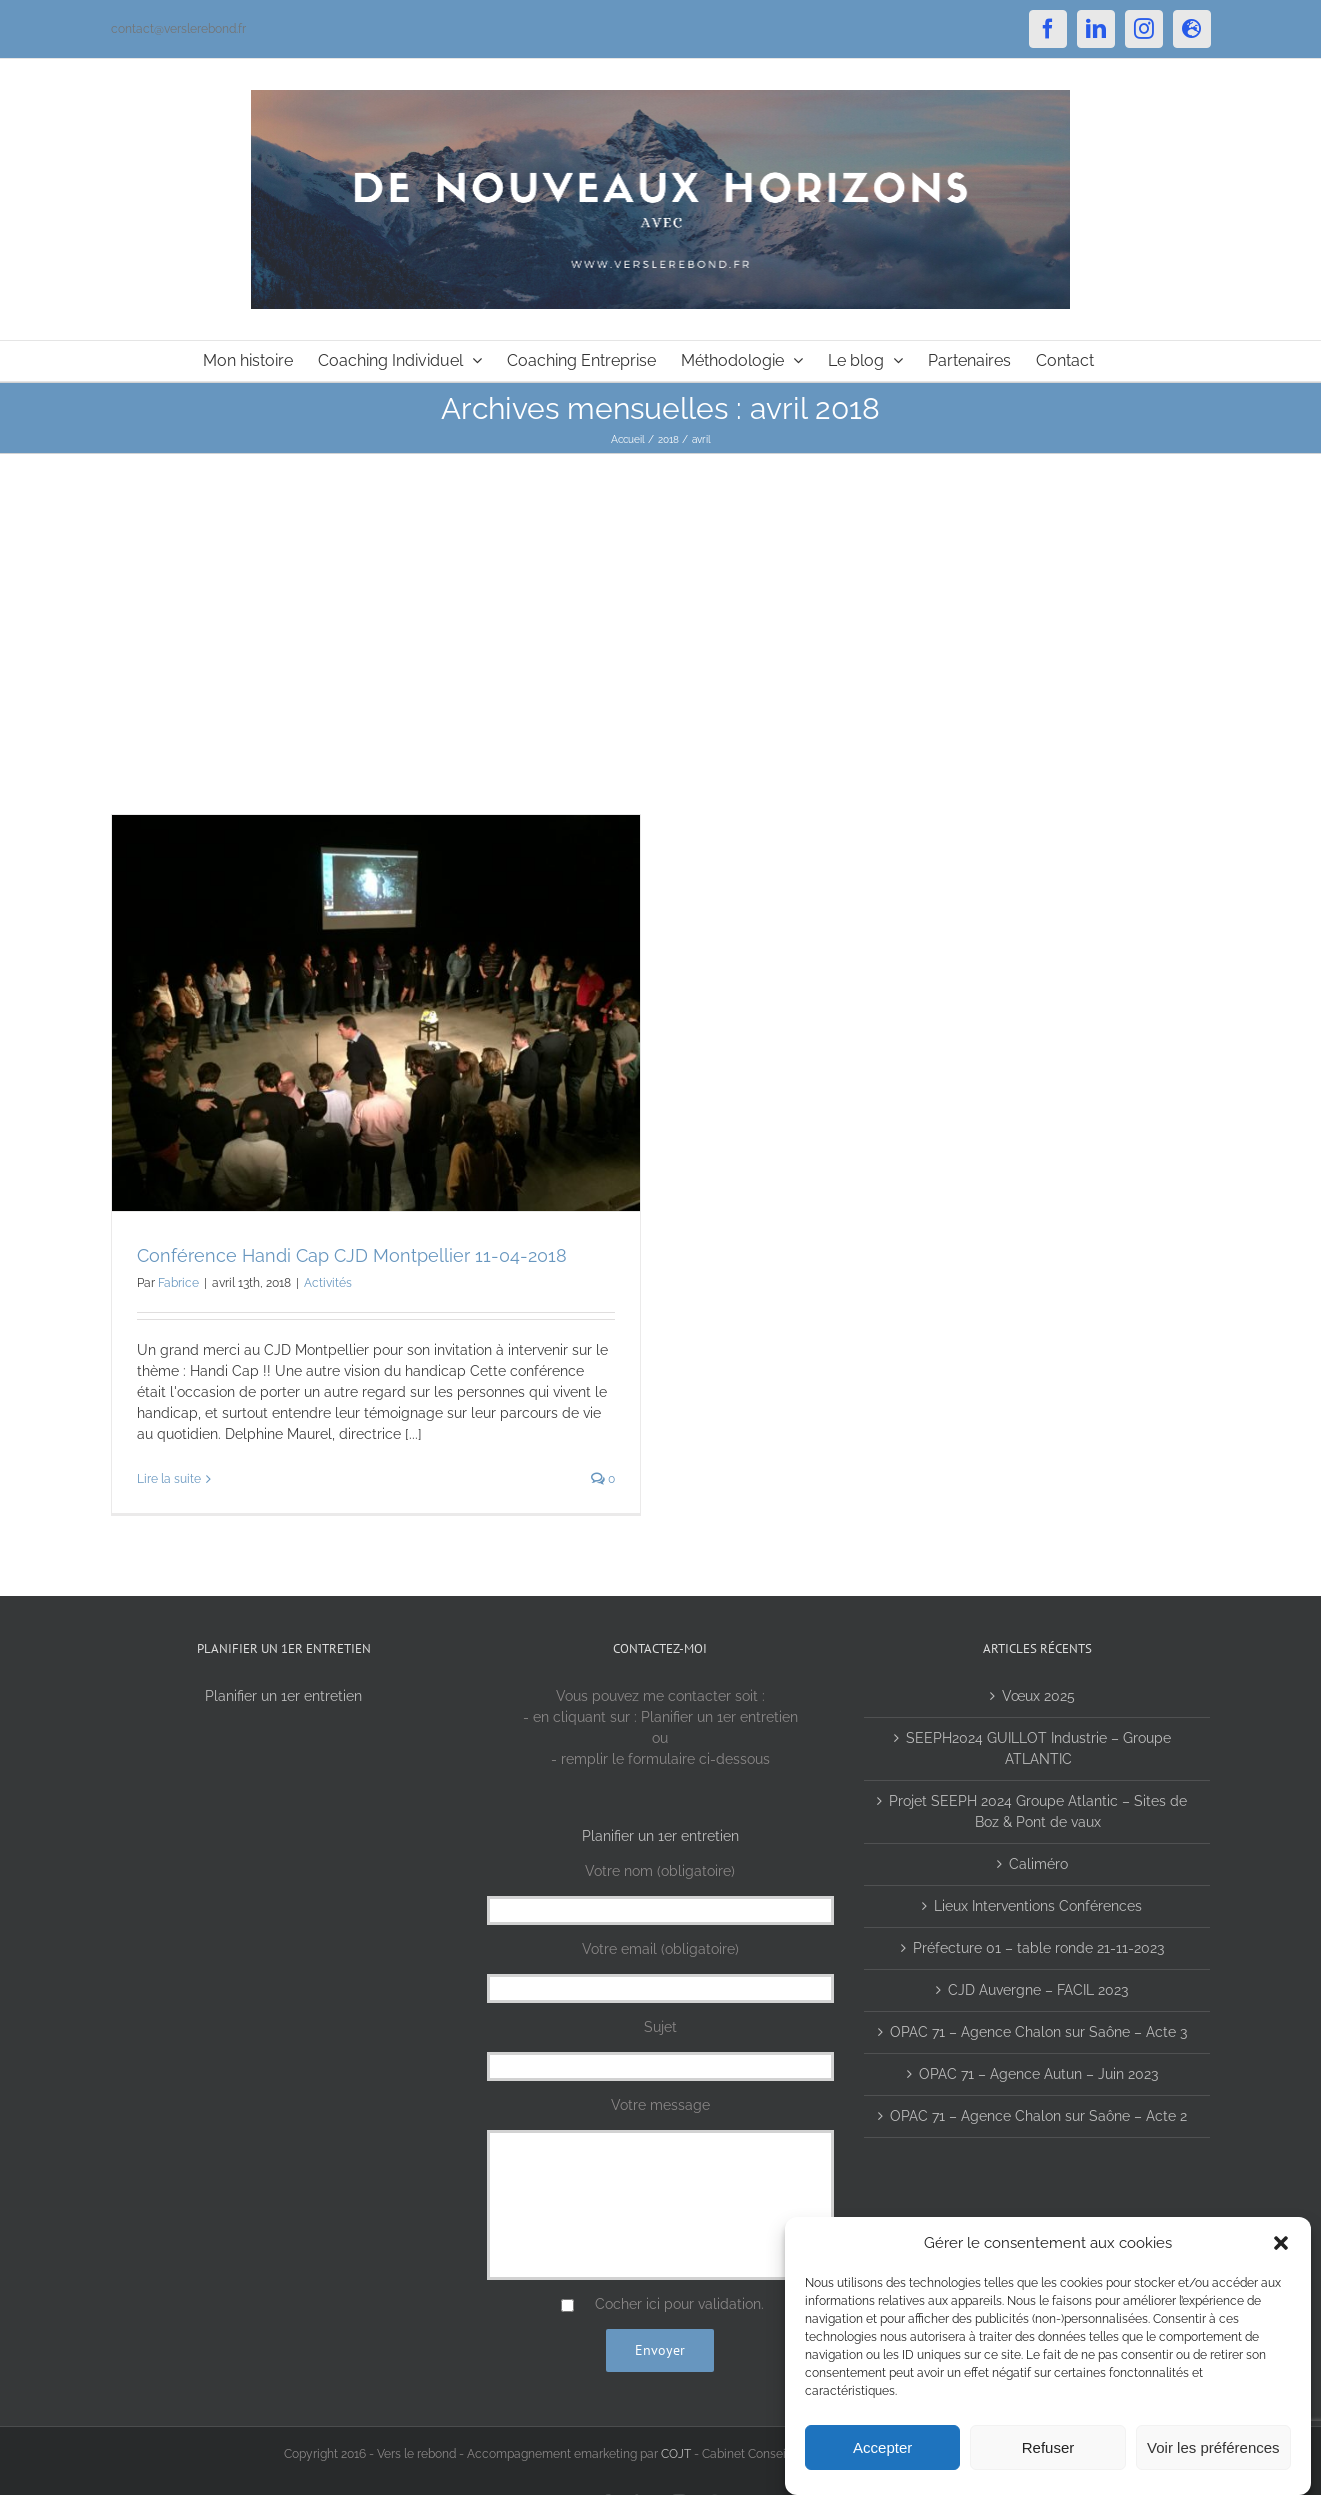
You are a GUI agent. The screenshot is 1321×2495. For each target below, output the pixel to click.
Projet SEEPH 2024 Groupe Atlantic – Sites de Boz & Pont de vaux (1038, 1811)
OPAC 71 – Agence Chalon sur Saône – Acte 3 (1038, 2032)
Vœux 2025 (1038, 1696)
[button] (1281, 2243)
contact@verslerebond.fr (178, 29)
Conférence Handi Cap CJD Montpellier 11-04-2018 (352, 1255)
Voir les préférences (1213, 2447)
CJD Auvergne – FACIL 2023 (1038, 1990)
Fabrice (178, 1283)
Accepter (882, 2447)
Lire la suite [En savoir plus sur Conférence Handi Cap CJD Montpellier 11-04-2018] (169, 1479)
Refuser (1048, 2447)
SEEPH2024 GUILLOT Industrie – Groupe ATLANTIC (1038, 1748)
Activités (328, 1283)
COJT (676, 2454)
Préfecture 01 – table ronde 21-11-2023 (1038, 1948)
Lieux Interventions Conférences (1038, 1906)
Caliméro (1038, 1864)
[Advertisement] (661, 604)
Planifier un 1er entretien (283, 1696)
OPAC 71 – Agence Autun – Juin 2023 (1038, 2074)
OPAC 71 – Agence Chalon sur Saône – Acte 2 (1038, 2116)
